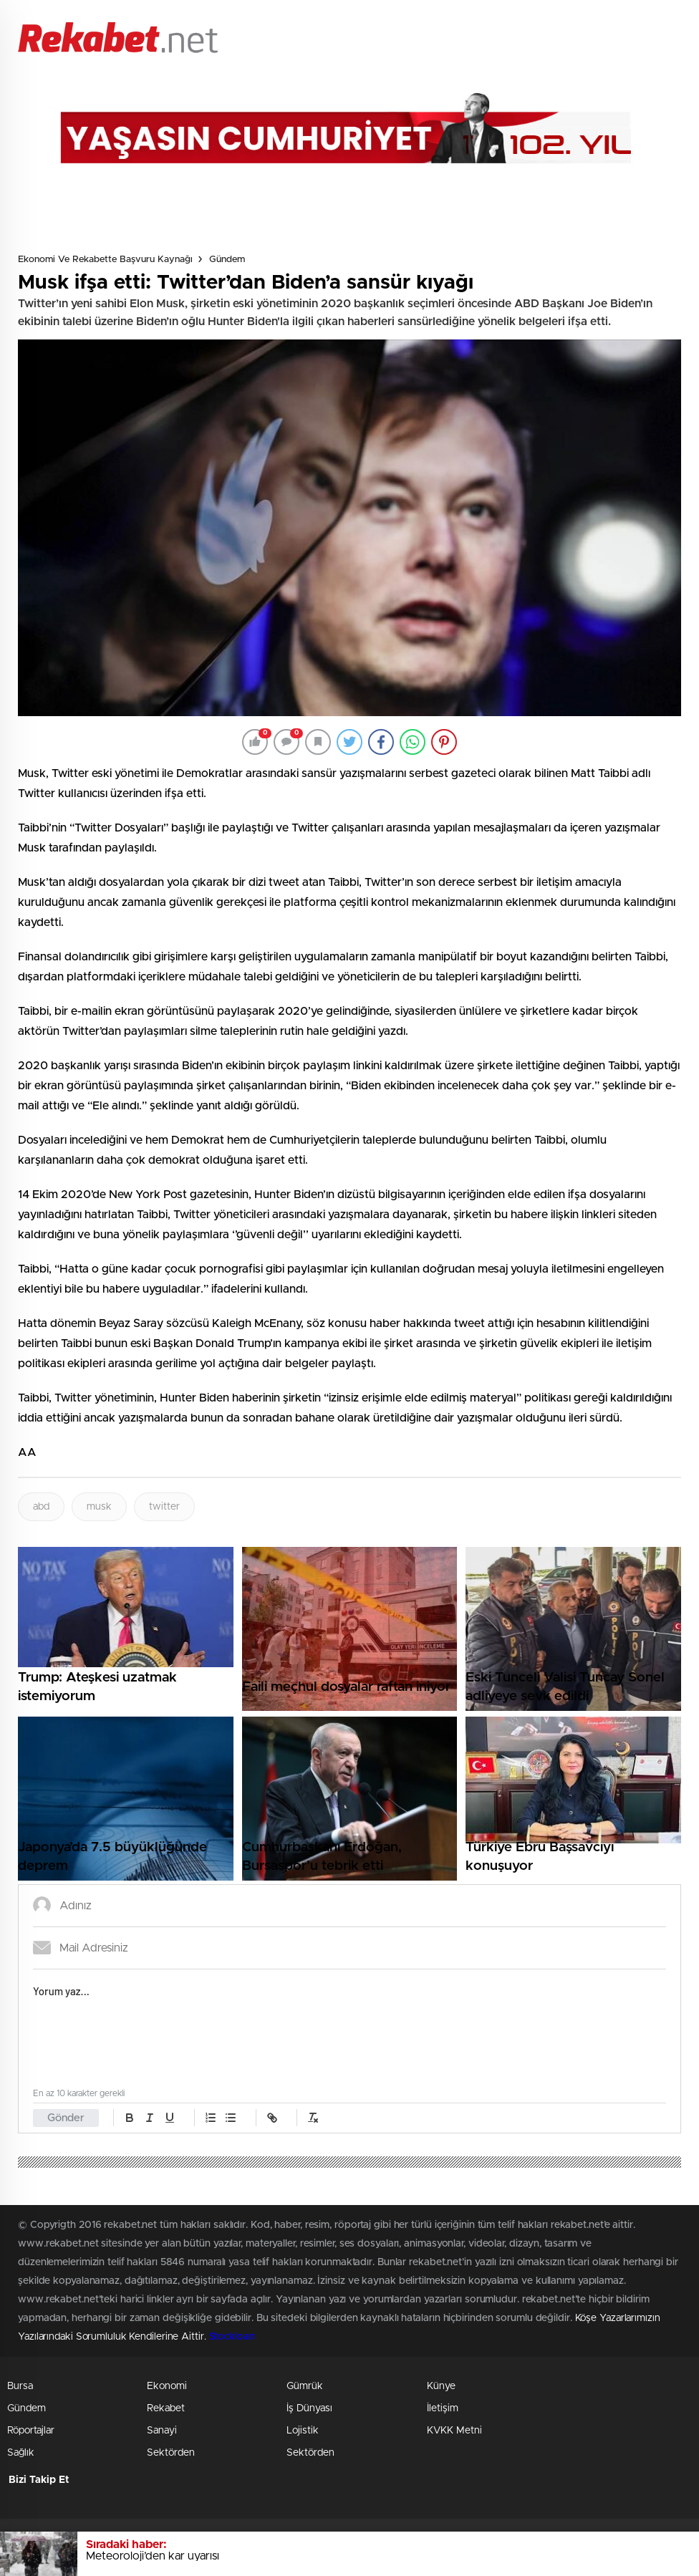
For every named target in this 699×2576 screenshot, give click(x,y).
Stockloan (232, 2337)
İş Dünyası (309, 2408)
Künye (441, 2386)
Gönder (66, 2118)
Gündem (227, 259)
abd (41, 1507)
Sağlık (20, 2453)
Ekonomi (167, 2386)
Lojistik (302, 2431)
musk (99, 1507)
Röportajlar (30, 2431)
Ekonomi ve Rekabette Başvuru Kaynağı (105, 259)
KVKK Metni (454, 2431)
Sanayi (162, 2431)
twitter (164, 1507)
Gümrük (304, 2386)
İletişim (442, 2408)
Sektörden (171, 2453)
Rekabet (166, 2408)
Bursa (20, 2386)
